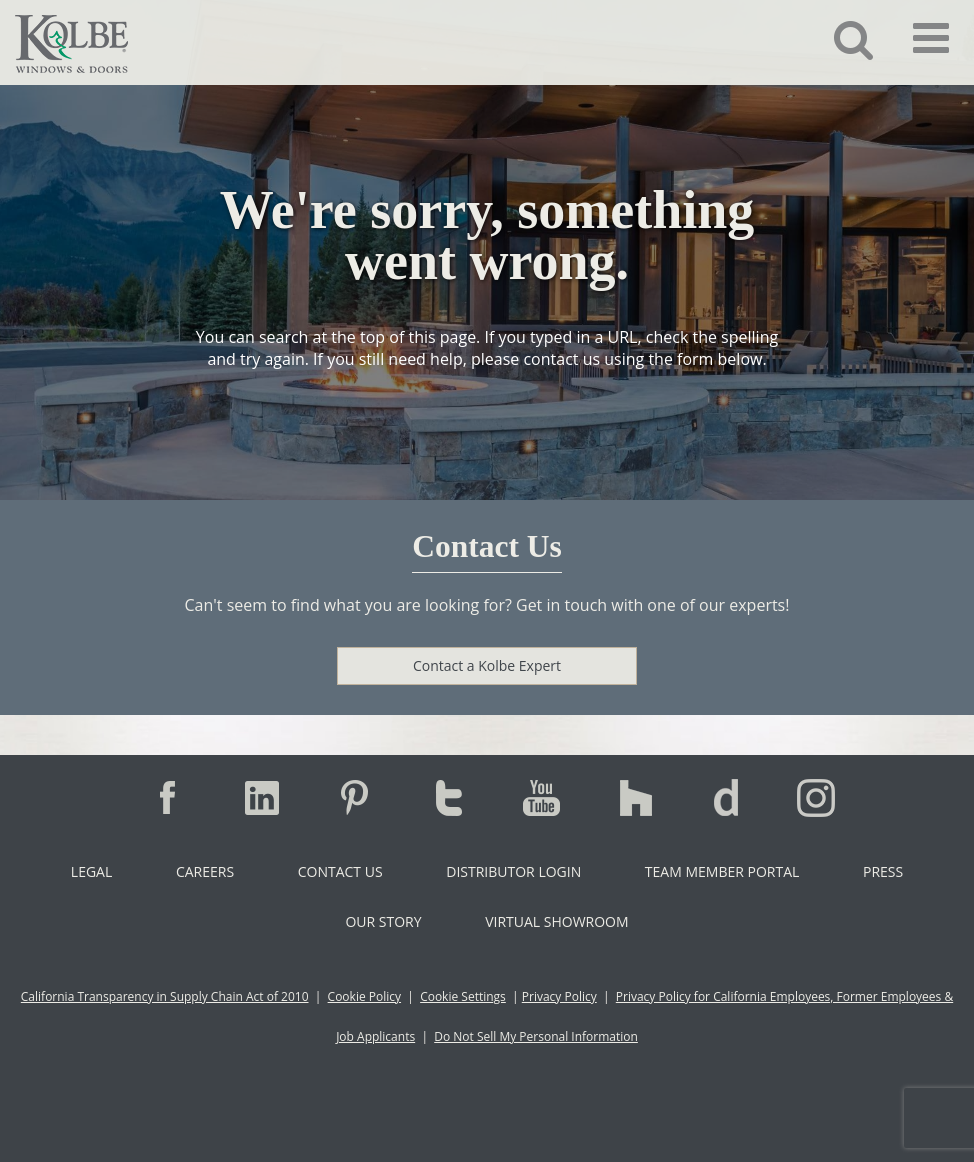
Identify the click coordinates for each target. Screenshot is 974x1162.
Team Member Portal (722, 871)
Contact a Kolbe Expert (487, 665)
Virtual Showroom (556, 921)
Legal (91, 871)
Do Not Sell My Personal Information (536, 1036)
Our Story (383, 921)
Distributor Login (513, 871)
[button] (838, 39)
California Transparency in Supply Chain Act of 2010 (165, 996)
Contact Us (340, 871)
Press (883, 871)
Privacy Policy (559, 996)
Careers (205, 871)
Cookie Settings (463, 996)
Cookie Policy (364, 996)
